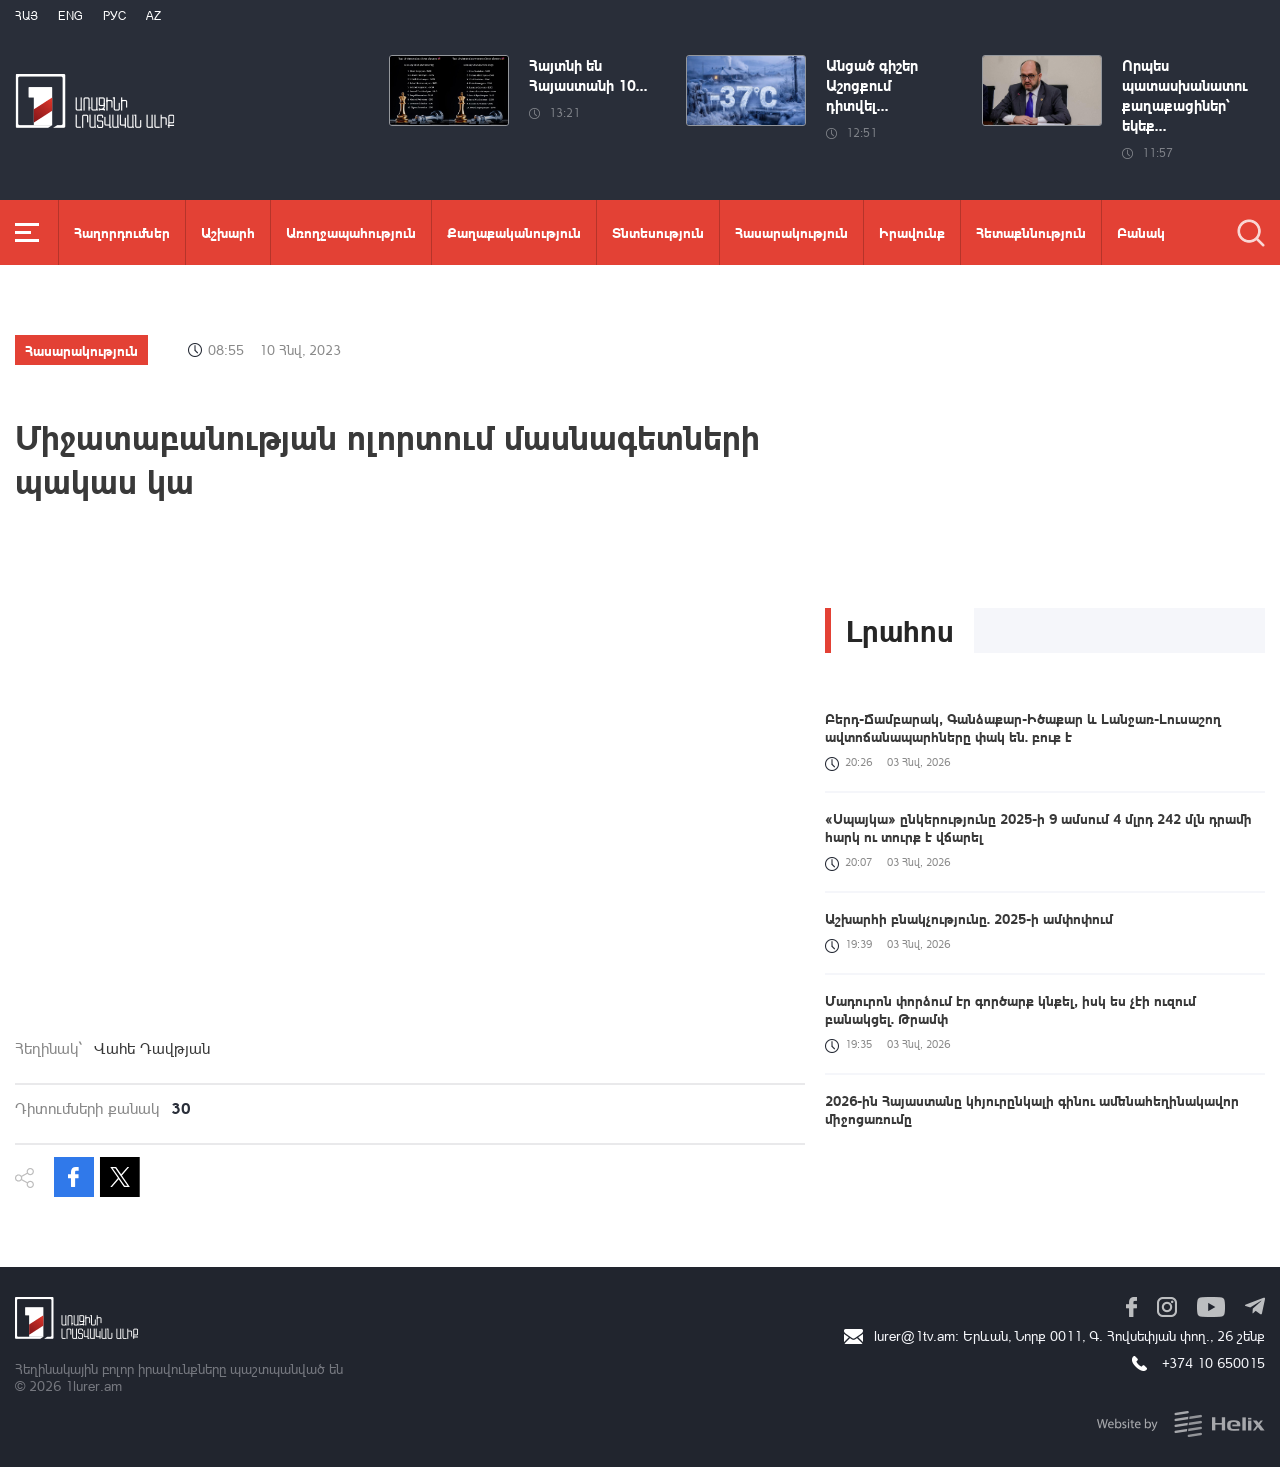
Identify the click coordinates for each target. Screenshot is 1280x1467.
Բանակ (1141, 232)
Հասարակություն (791, 232)
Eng (70, 15)
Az (153, 15)
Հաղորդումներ (122, 232)
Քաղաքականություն (514, 232)
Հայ (26, 15)
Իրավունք (912, 232)
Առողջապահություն (351, 232)
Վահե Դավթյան (152, 1048)
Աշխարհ (228, 232)
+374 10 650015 (1213, 1362)
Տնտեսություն (658, 232)
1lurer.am (93, 1385)
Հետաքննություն (1031, 232)
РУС (114, 15)
